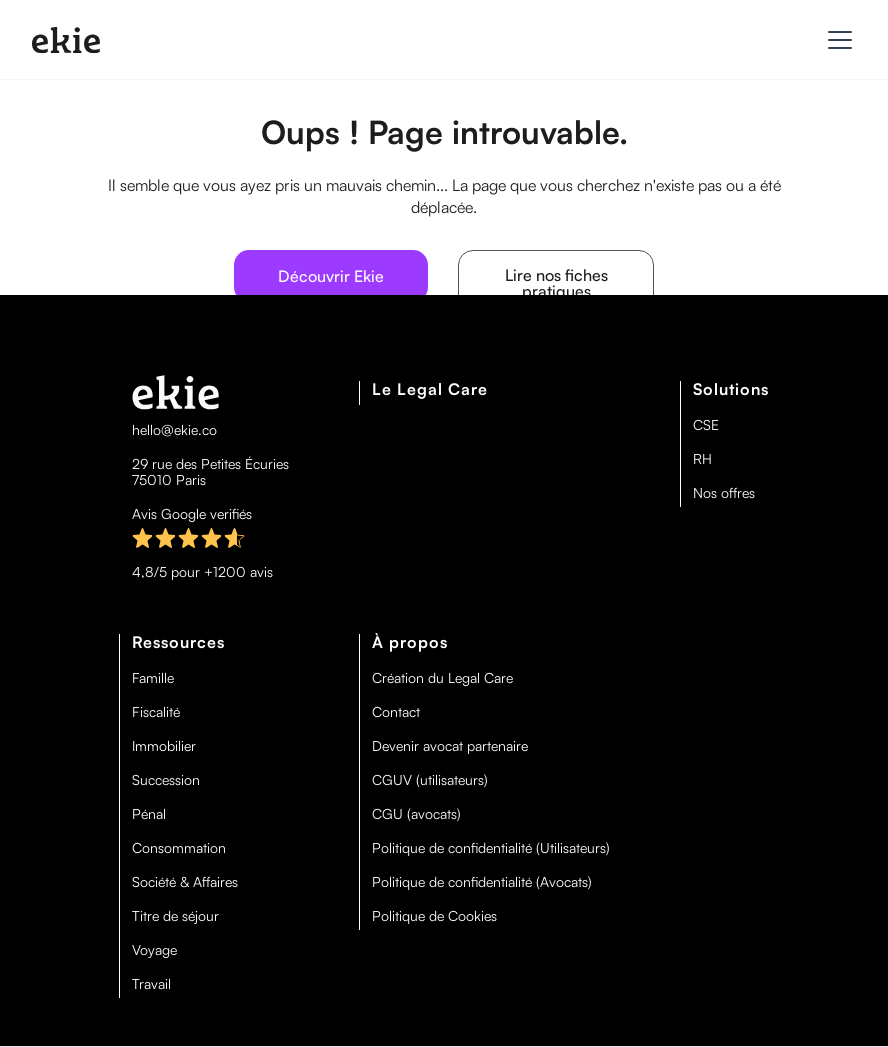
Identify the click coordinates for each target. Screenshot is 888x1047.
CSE (706, 425)
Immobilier (164, 746)
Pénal (149, 814)
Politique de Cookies (434, 916)
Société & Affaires (185, 882)
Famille (153, 678)
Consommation (179, 848)
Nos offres (724, 493)
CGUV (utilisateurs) (430, 780)
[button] (836, 40)
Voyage (154, 950)
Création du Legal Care (442, 678)
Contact (396, 712)
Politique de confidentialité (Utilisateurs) (491, 848)
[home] (66, 40)
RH (702, 459)
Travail (151, 984)
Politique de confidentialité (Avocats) (482, 882)
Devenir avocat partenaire (450, 746)
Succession (166, 780)
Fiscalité (156, 712)
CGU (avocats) (416, 814)
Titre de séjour (175, 916)
